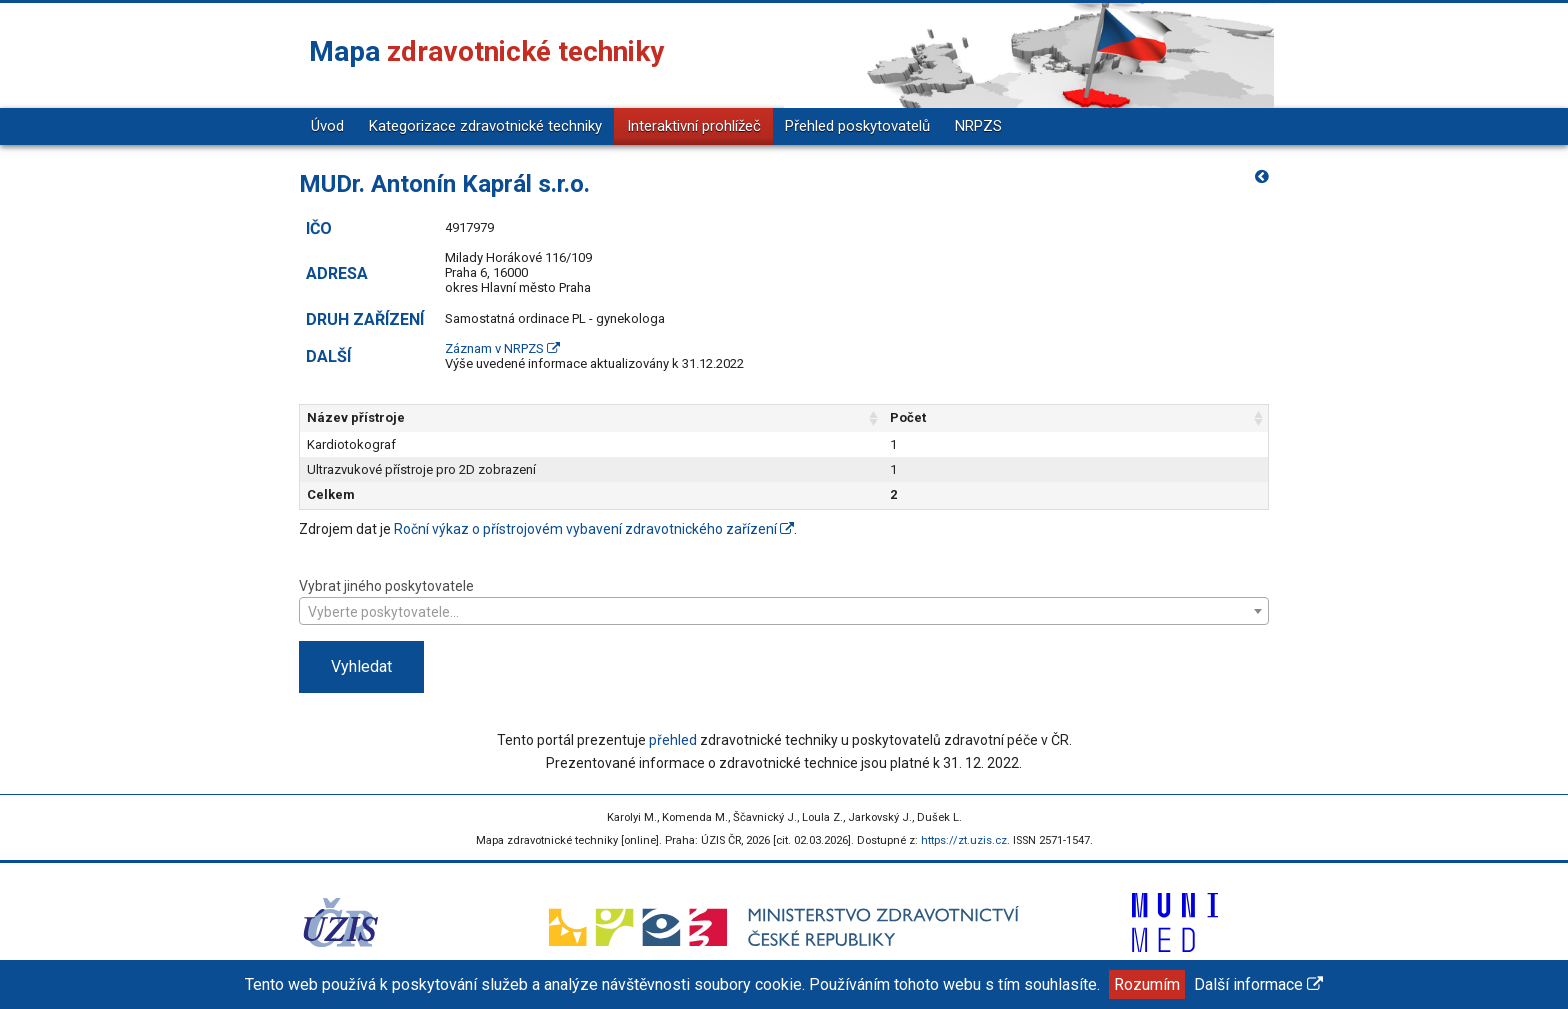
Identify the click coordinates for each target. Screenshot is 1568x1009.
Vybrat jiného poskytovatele (784, 600)
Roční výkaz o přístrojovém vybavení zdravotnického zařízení (594, 529)
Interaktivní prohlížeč (694, 126)
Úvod (327, 126)
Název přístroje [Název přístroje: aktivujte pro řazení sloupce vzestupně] (356, 417)
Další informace (1258, 984)
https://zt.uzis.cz (964, 840)
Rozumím (1147, 984)
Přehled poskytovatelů (857, 126)
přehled (673, 740)
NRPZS (978, 126)
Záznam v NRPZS (502, 348)
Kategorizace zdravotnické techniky (485, 126)
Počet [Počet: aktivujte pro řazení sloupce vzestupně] (1083, 417)
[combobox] (784, 611)
